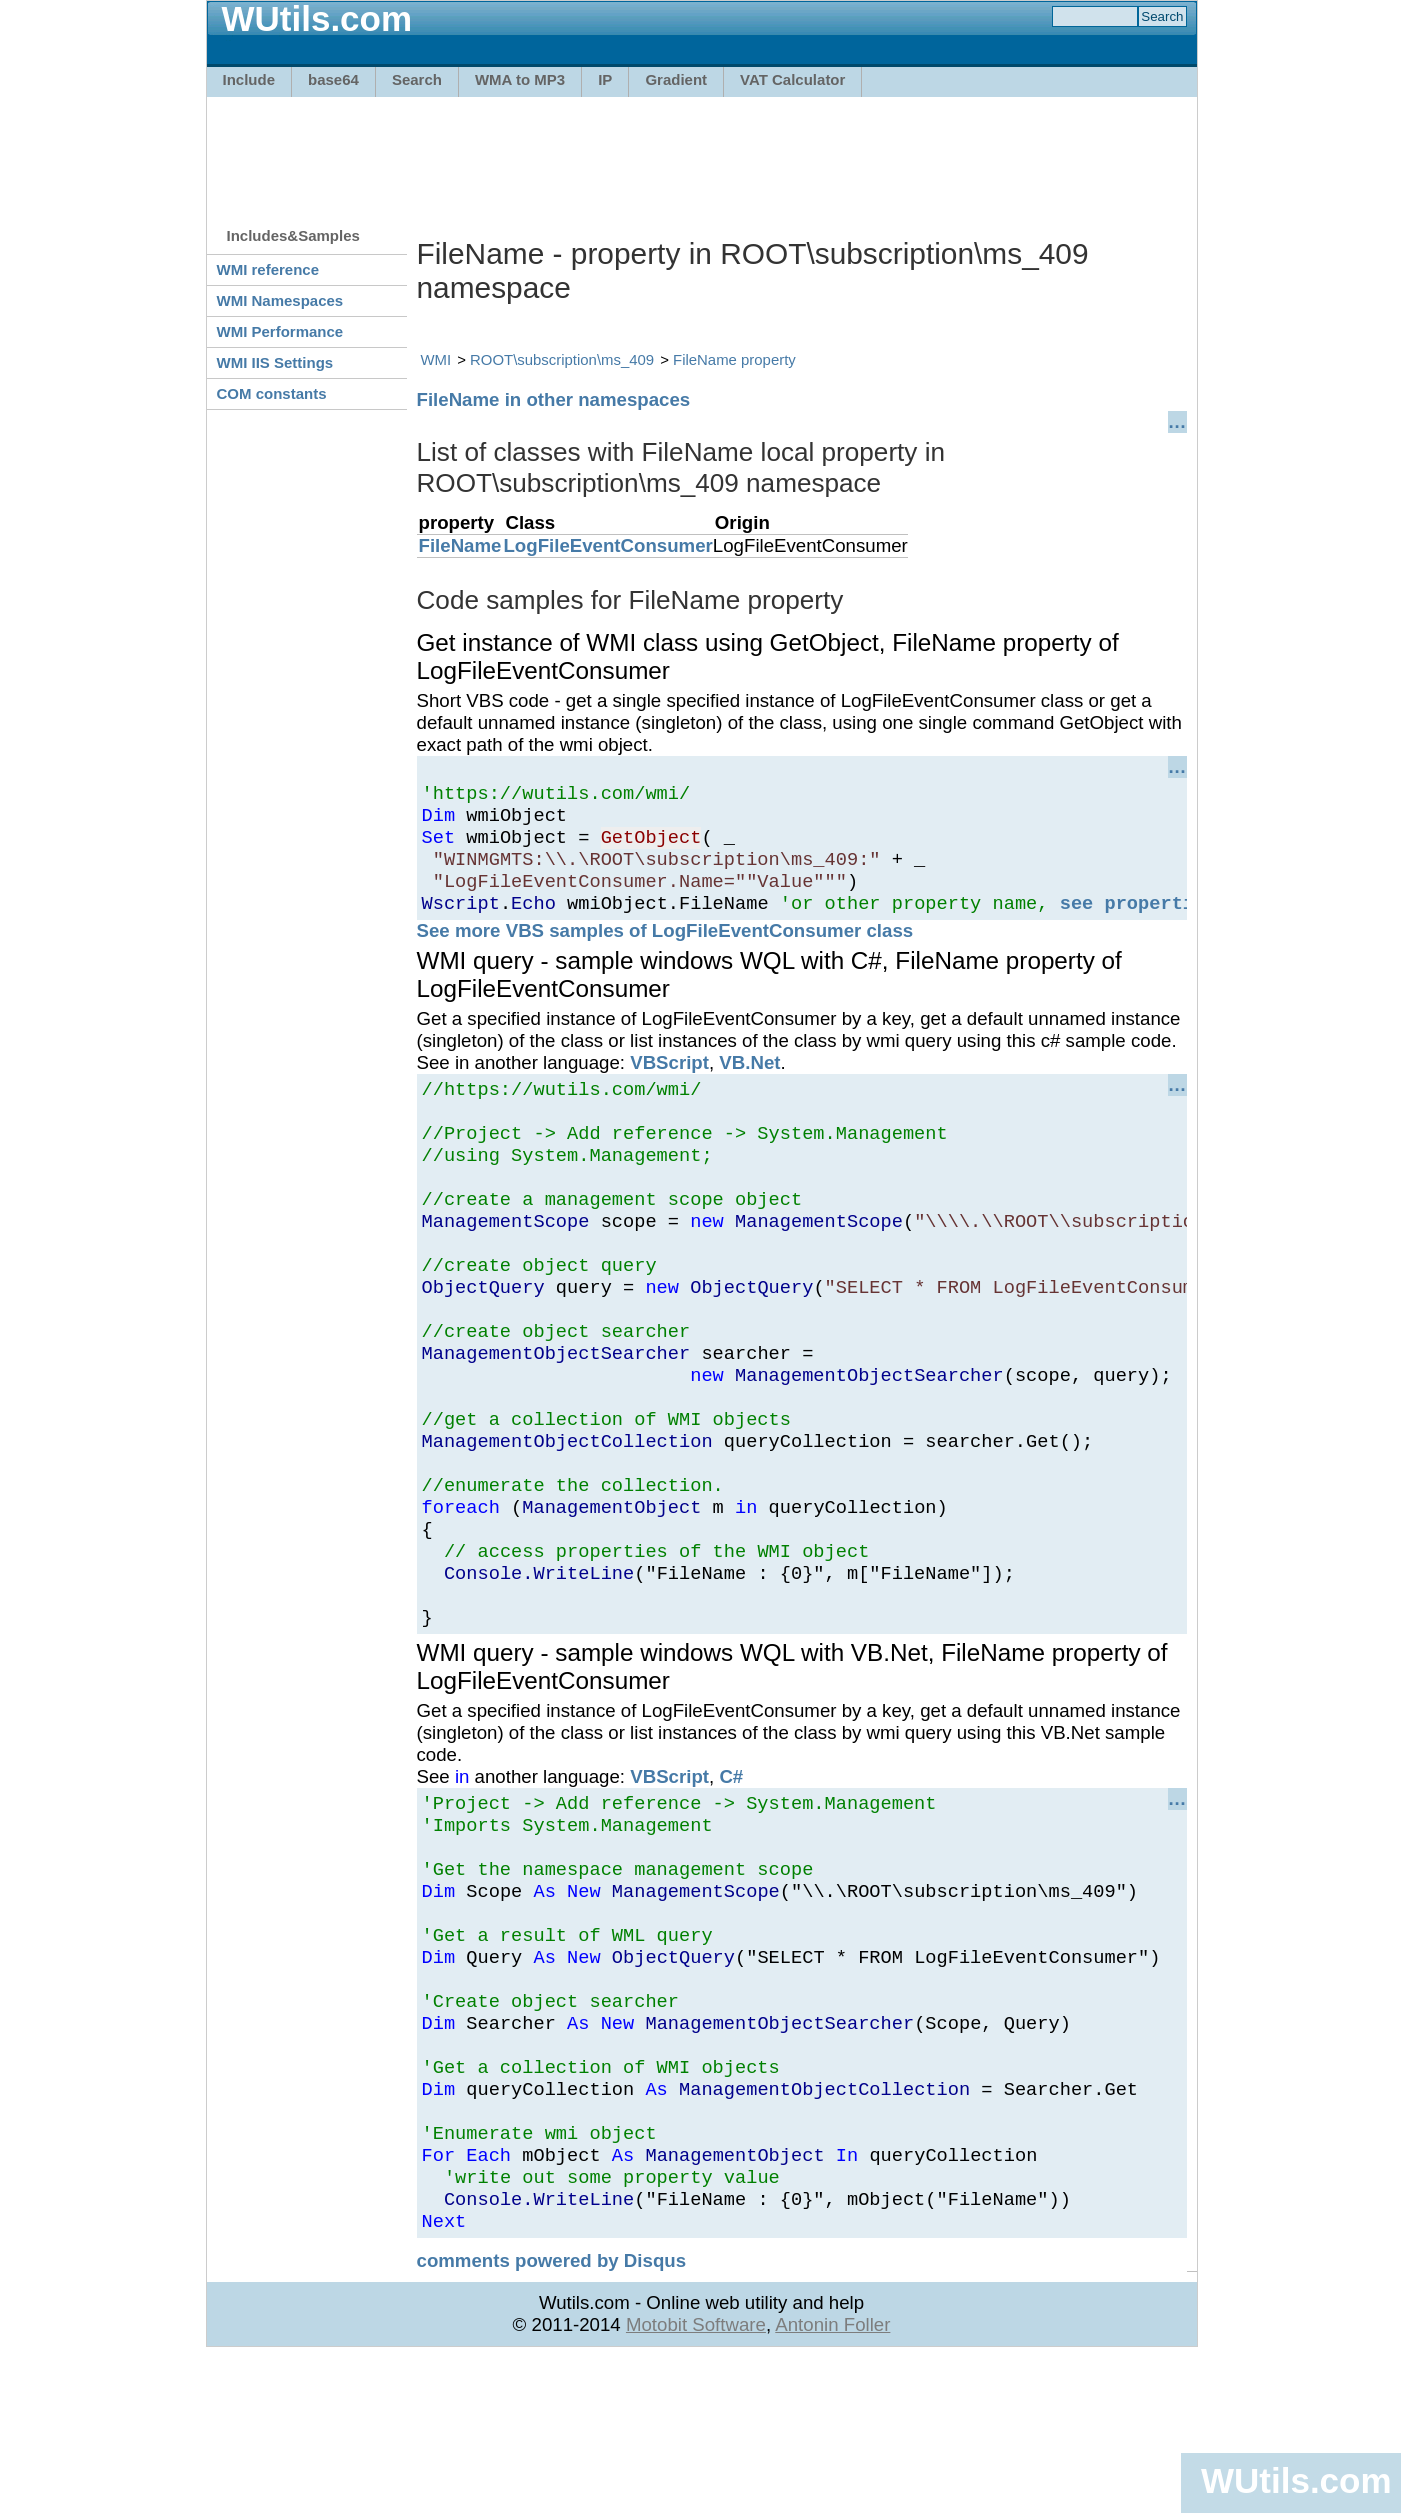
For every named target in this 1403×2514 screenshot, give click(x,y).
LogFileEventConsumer (607, 545)
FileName (460, 545)
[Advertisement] (702, 152)
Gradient (676, 79)
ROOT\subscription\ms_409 (562, 359)
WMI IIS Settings (275, 362)
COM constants (272, 393)
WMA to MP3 (520, 79)
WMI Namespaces (280, 300)
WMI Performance (280, 331)
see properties (1138, 923)
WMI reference (268, 269)
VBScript (669, 1083)
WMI (436, 359)
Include (249, 79)
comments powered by (552, 2416)
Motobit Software (696, 2480)
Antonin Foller (832, 2480)
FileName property (734, 359)
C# (731, 1872)
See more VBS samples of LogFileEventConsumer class (665, 951)
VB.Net (749, 1083)
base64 (333, 79)
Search (417, 79)
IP (605, 79)
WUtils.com (1296, 2480)
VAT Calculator (792, 79)
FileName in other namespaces (554, 399)
